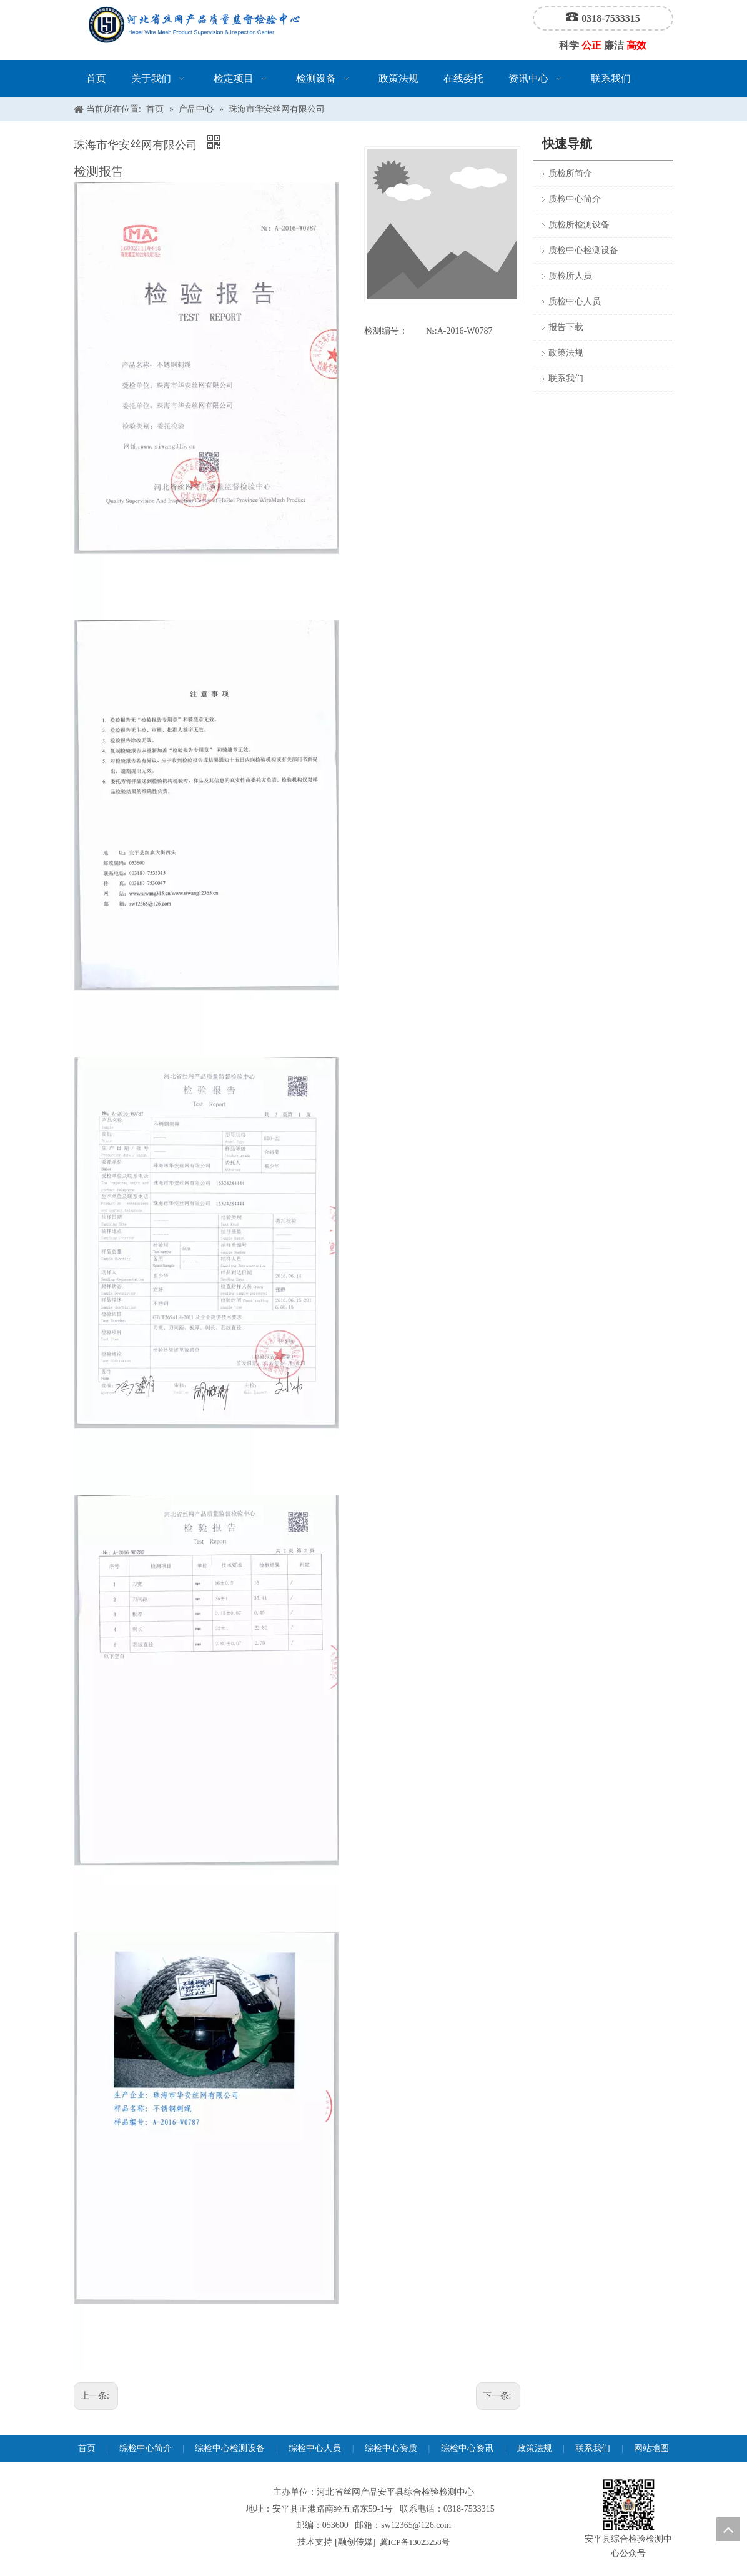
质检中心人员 (574, 301)
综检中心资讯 (467, 2448)
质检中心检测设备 (583, 250)
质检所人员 (570, 276)
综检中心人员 (315, 2448)
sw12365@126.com (416, 2525)
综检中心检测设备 (230, 2448)
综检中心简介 (145, 2448)
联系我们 (565, 378)
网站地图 (651, 2448)
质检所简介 (570, 173)
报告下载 (565, 327)
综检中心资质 (391, 2448)
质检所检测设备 (579, 224)
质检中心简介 (574, 199)
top (728, 2529)
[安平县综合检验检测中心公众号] (628, 2505)
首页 (87, 2448)
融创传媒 (355, 2542)
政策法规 (565, 352)
